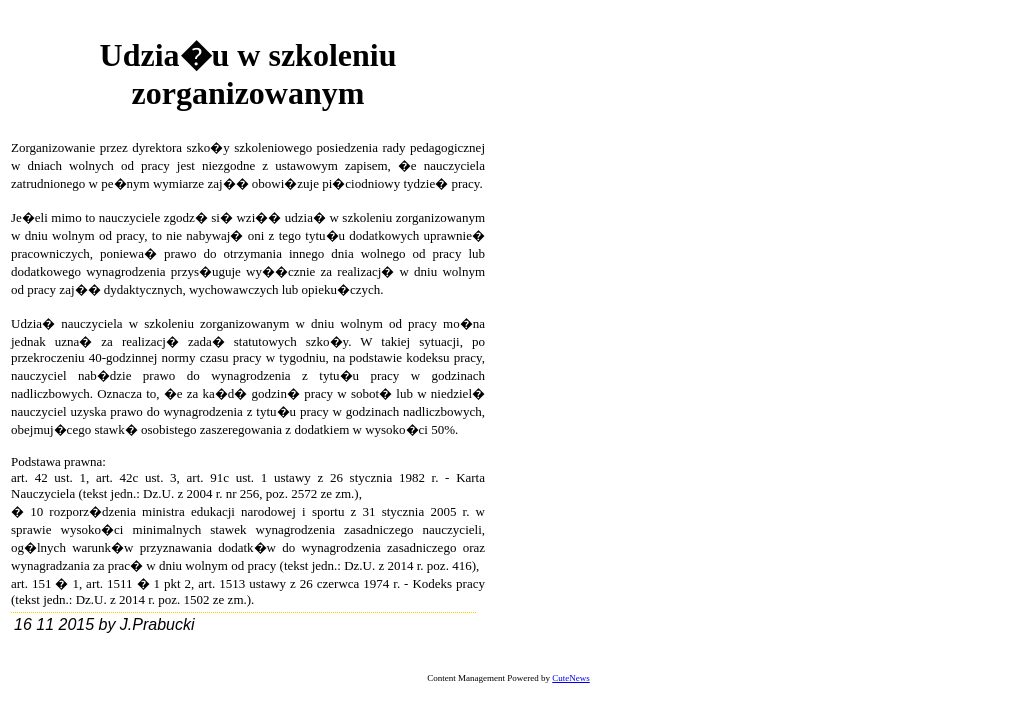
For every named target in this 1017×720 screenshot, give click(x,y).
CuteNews (571, 678)
